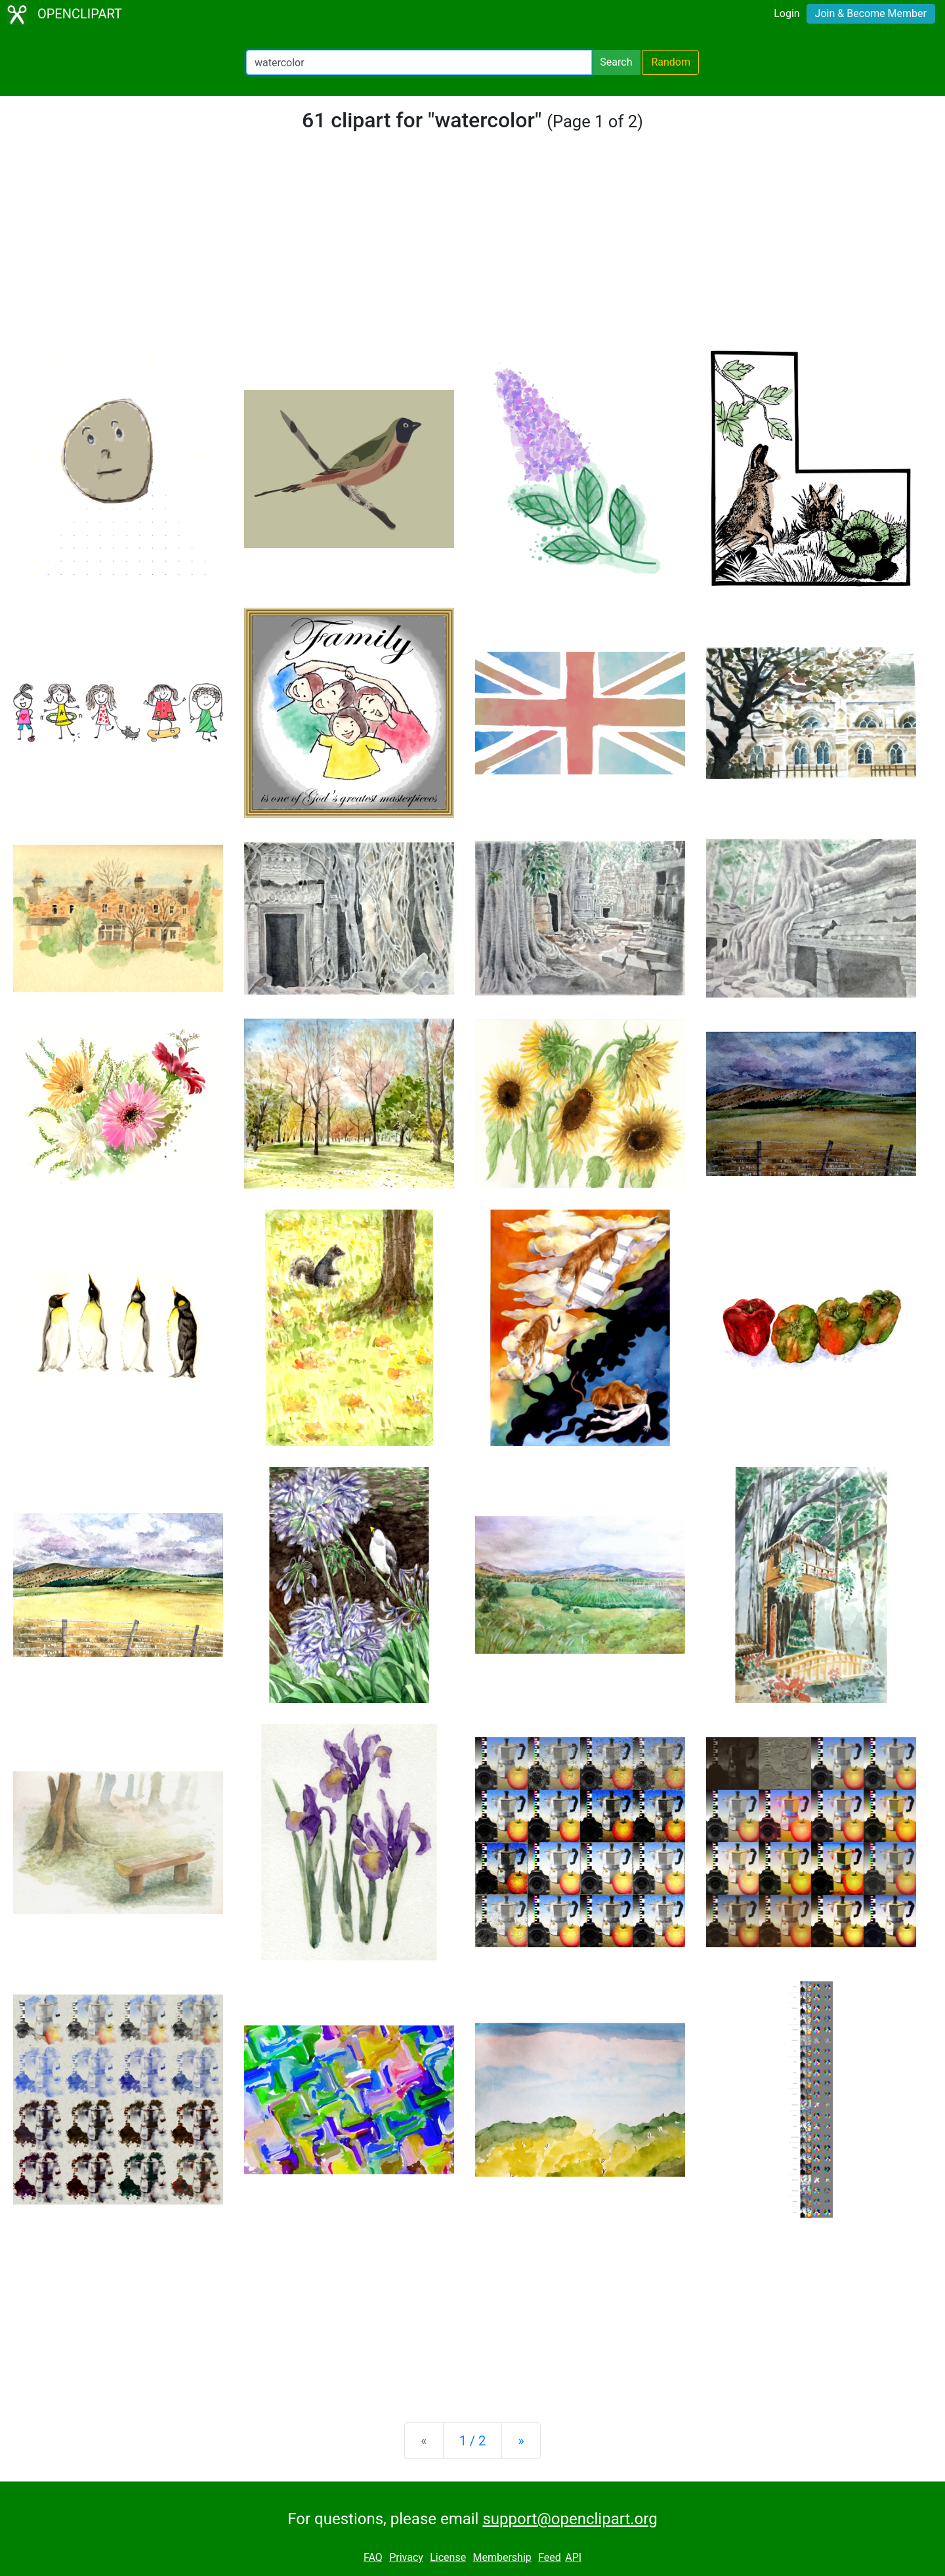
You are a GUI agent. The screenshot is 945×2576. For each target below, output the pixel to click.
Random (670, 62)
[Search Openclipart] (419, 62)
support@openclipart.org (569, 2519)
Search (616, 62)
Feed (549, 2557)
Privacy (406, 2557)
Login (786, 13)
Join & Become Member (871, 13)
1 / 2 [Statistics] (472, 2441)
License (448, 2557)
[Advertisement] (472, 252)
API (573, 2557)
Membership (501, 2557)
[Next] (520, 2440)
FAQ (373, 2557)
